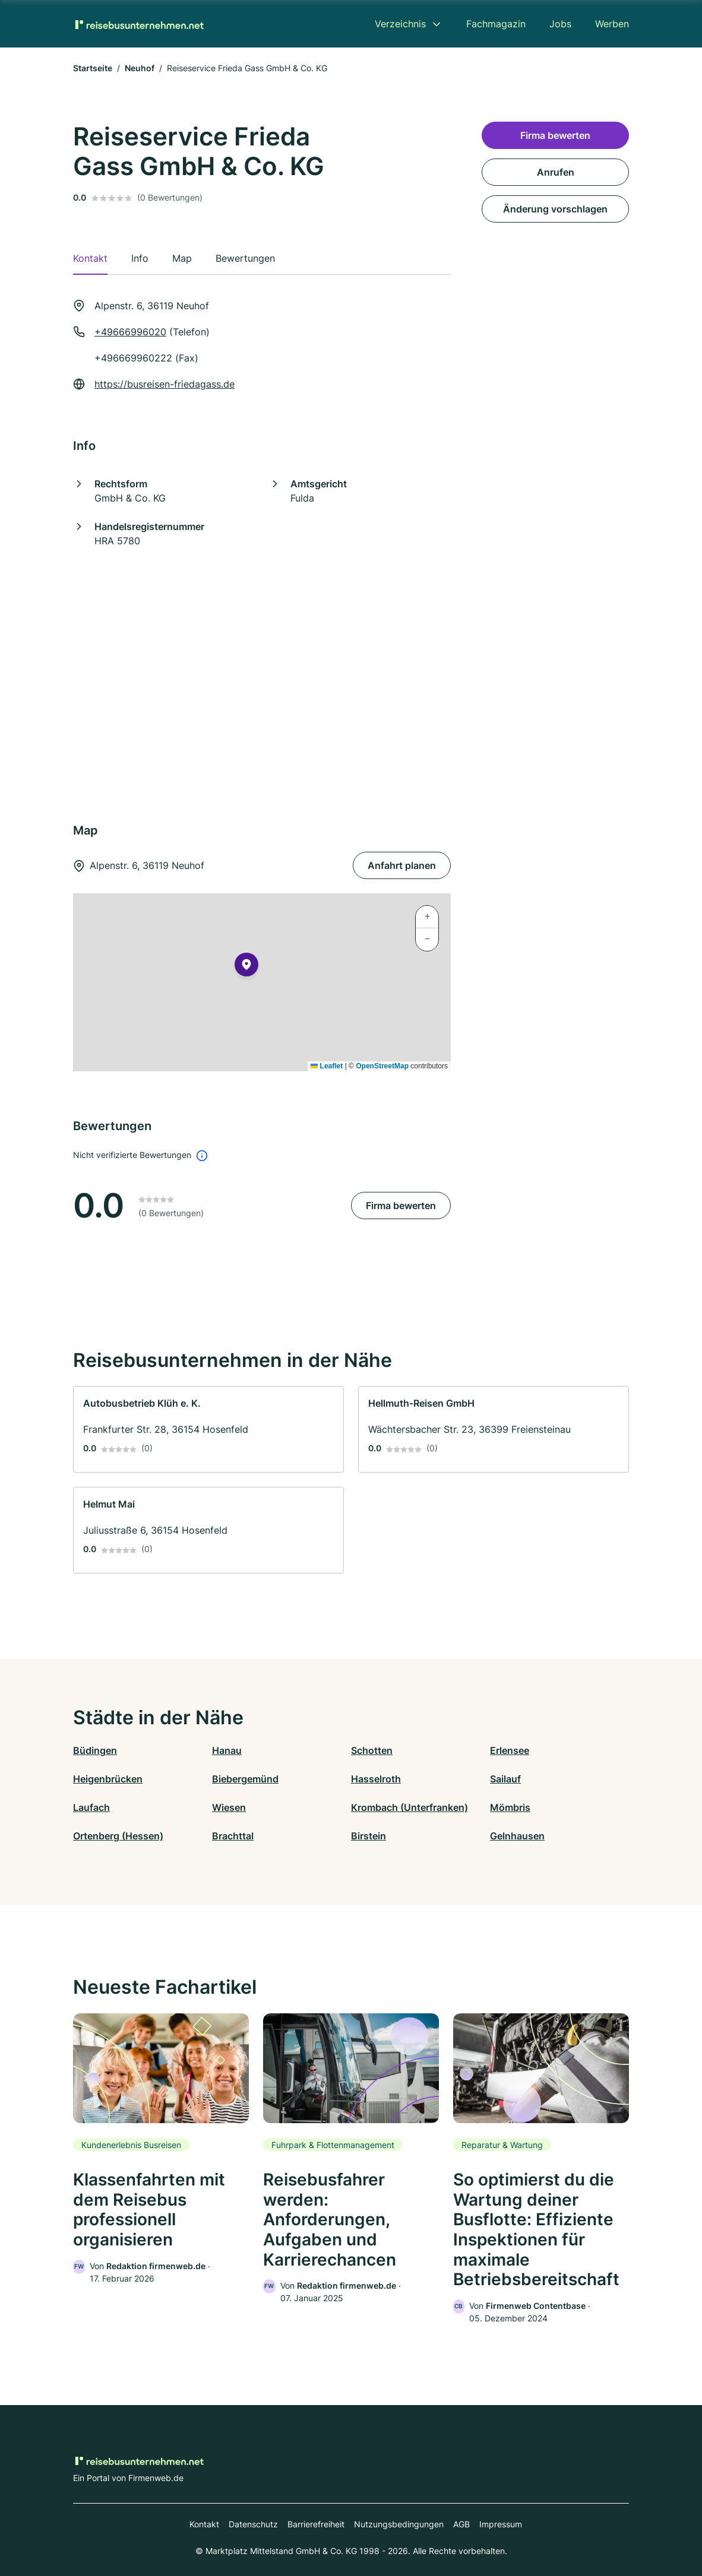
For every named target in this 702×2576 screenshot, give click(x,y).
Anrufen (555, 172)
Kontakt (204, 2524)
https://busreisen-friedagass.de (164, 384)
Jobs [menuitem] (560, 24)
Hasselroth (376, 1779)
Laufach (91, 1807)
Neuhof (139, 68)
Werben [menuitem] (612, 24)
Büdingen (95, 1750)
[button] (246, 966)
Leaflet (327, 1066)
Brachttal (233, 1836)
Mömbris (510, 1807)
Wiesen (229, 1807)
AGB (461, 2524)
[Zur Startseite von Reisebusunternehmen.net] (138, 24)
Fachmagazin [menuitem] (496, 24)
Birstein (368, 1836)
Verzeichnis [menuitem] (400, 24)
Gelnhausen (517, 1836)
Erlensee (509, 1750)
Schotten (372, 1750)
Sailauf (505, 1779)
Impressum (500, 2524)
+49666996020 (130, 332)
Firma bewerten (401, 1205)
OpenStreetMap (382, 1066)
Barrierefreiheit (315, 2524)
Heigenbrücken (108, 1779)
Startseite (92, 68)
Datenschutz (253, 2524)
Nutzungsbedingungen (399, 2524)
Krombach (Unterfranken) (409, 1807)
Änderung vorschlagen (555, 209)
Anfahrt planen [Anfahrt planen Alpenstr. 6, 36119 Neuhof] (402, 865)
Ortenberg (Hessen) (118, 1836)
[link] (208, 1429)
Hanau (227, 1750)
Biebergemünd (245, 1779)
